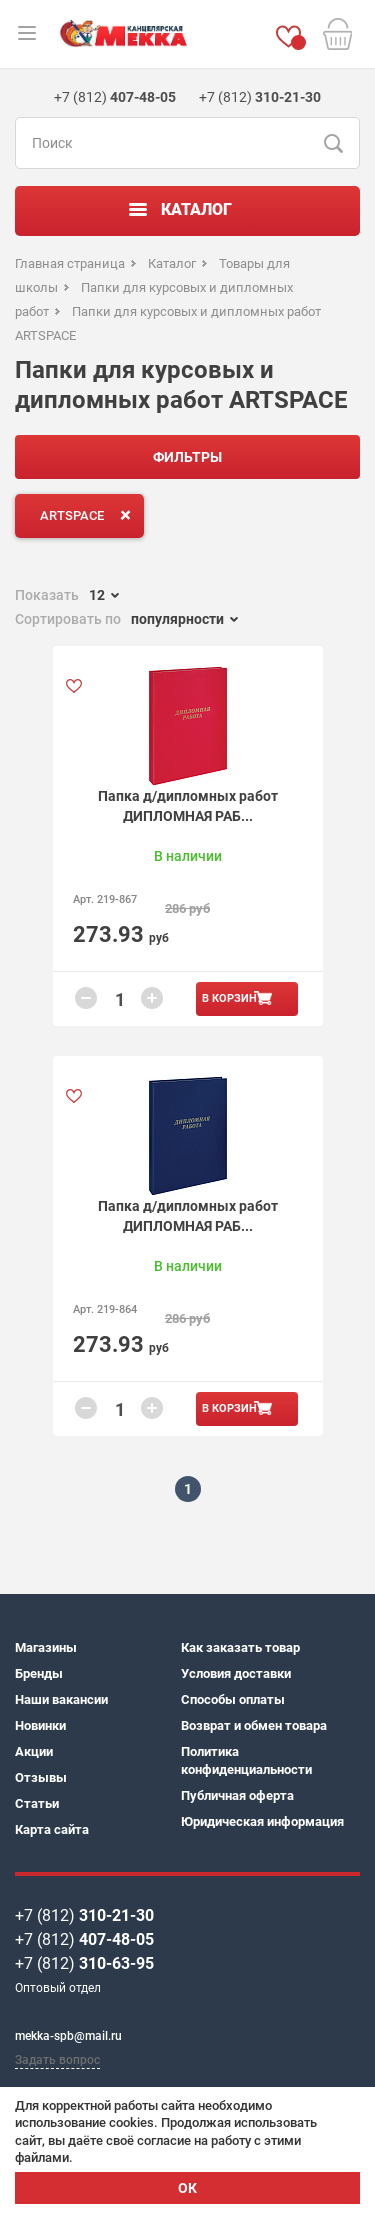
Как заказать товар (240, 1647)
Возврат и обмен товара (254, 1725)
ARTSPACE (89, 515)
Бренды (39, 1673)
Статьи (37, 1803)
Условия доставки (236, 1673)
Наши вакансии (61, 1699)
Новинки (40, 1725)
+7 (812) (84, 1915)
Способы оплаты (233, 1699)
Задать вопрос (57, 2060)
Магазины (46, 1647)
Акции (34, 1751)
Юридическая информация (262, 1821)
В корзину (233, 998)
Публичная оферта (237, 1795)
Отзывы (41, 1777)
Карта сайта (52, 1829)
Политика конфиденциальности (246, 1760)
